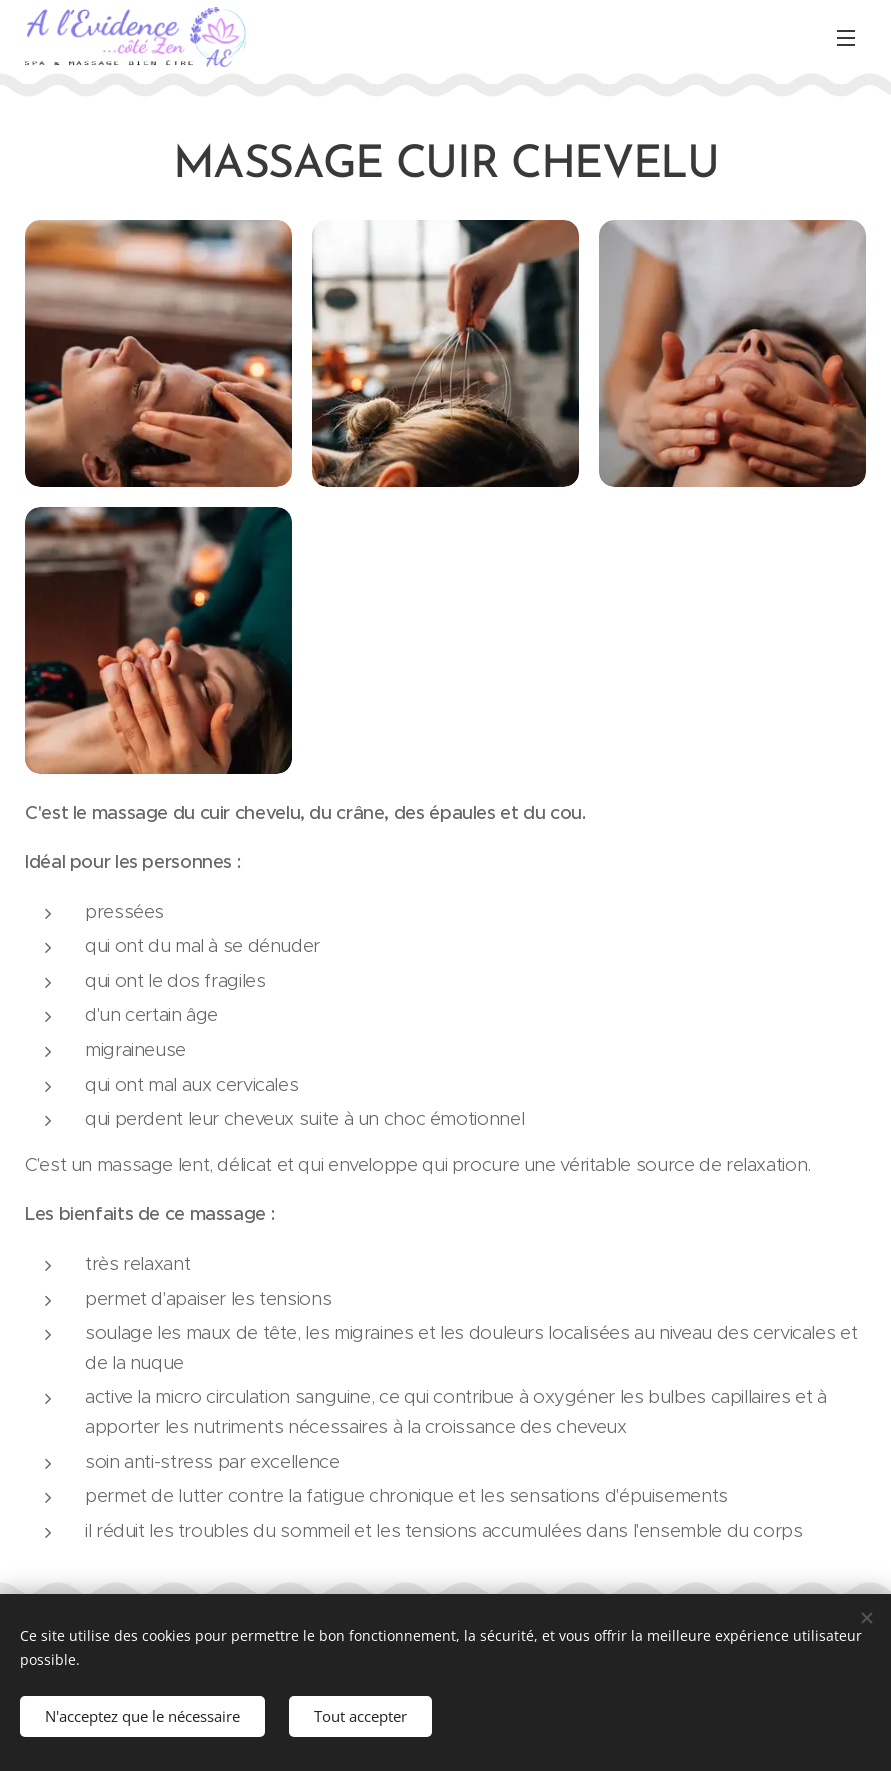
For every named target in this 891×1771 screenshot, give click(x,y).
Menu (846, 38)
